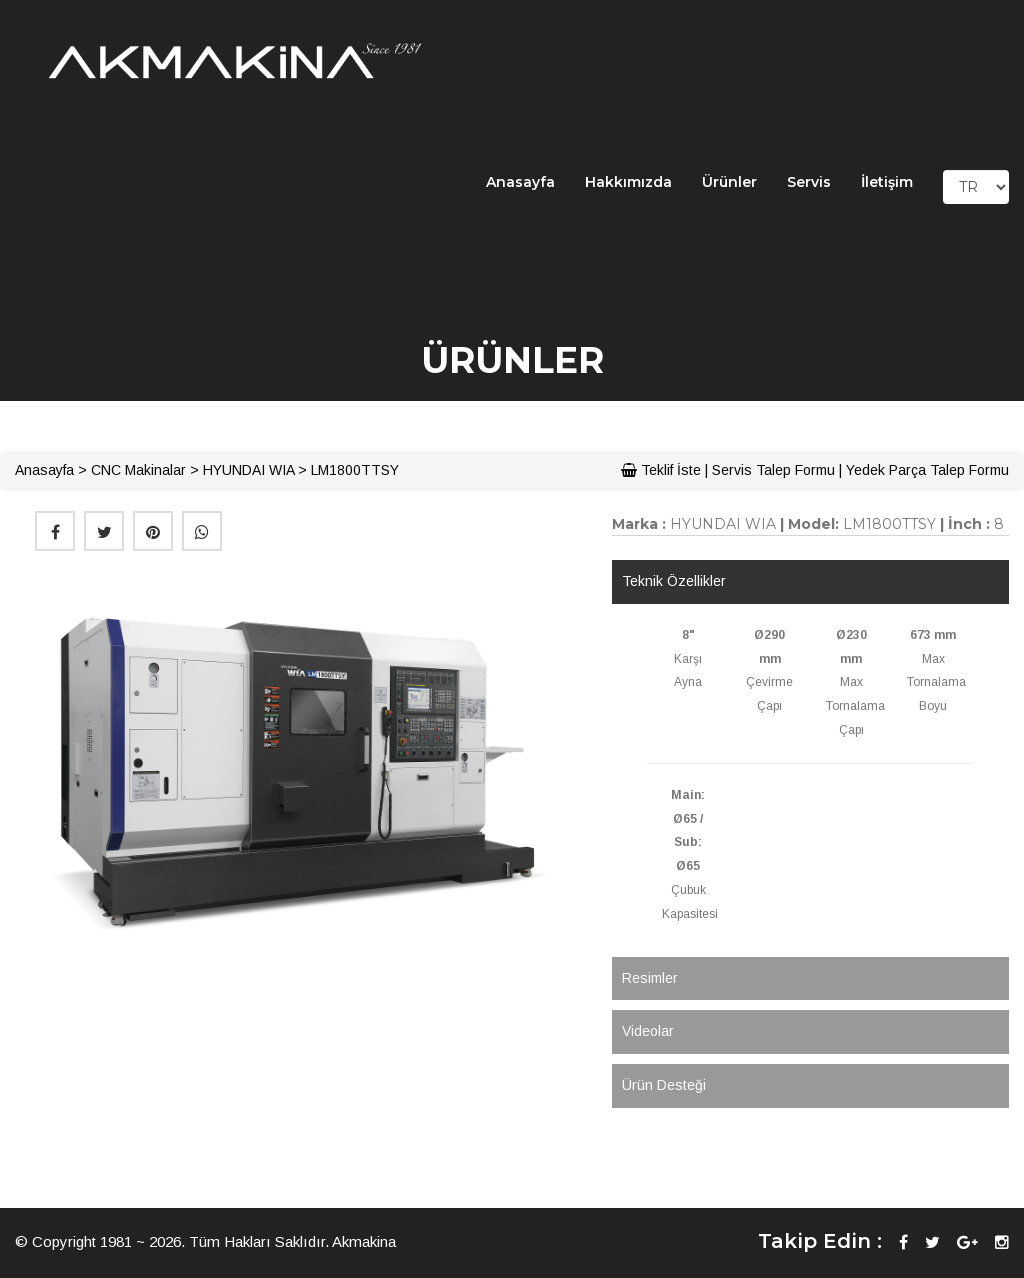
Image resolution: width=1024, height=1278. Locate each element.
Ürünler (729, 182)
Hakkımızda (628, 182)
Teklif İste (661, 470)
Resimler (650, 978)
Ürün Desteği (664, 1085)
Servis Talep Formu (773, 470)
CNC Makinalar (138, 470)
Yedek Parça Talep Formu (927, 470)
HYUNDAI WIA (248, 470)
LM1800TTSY (355, 470)
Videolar (648, 1031)
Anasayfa (520, 182)
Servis (809, 182)
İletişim (887, 182)
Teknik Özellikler (674, 581)
